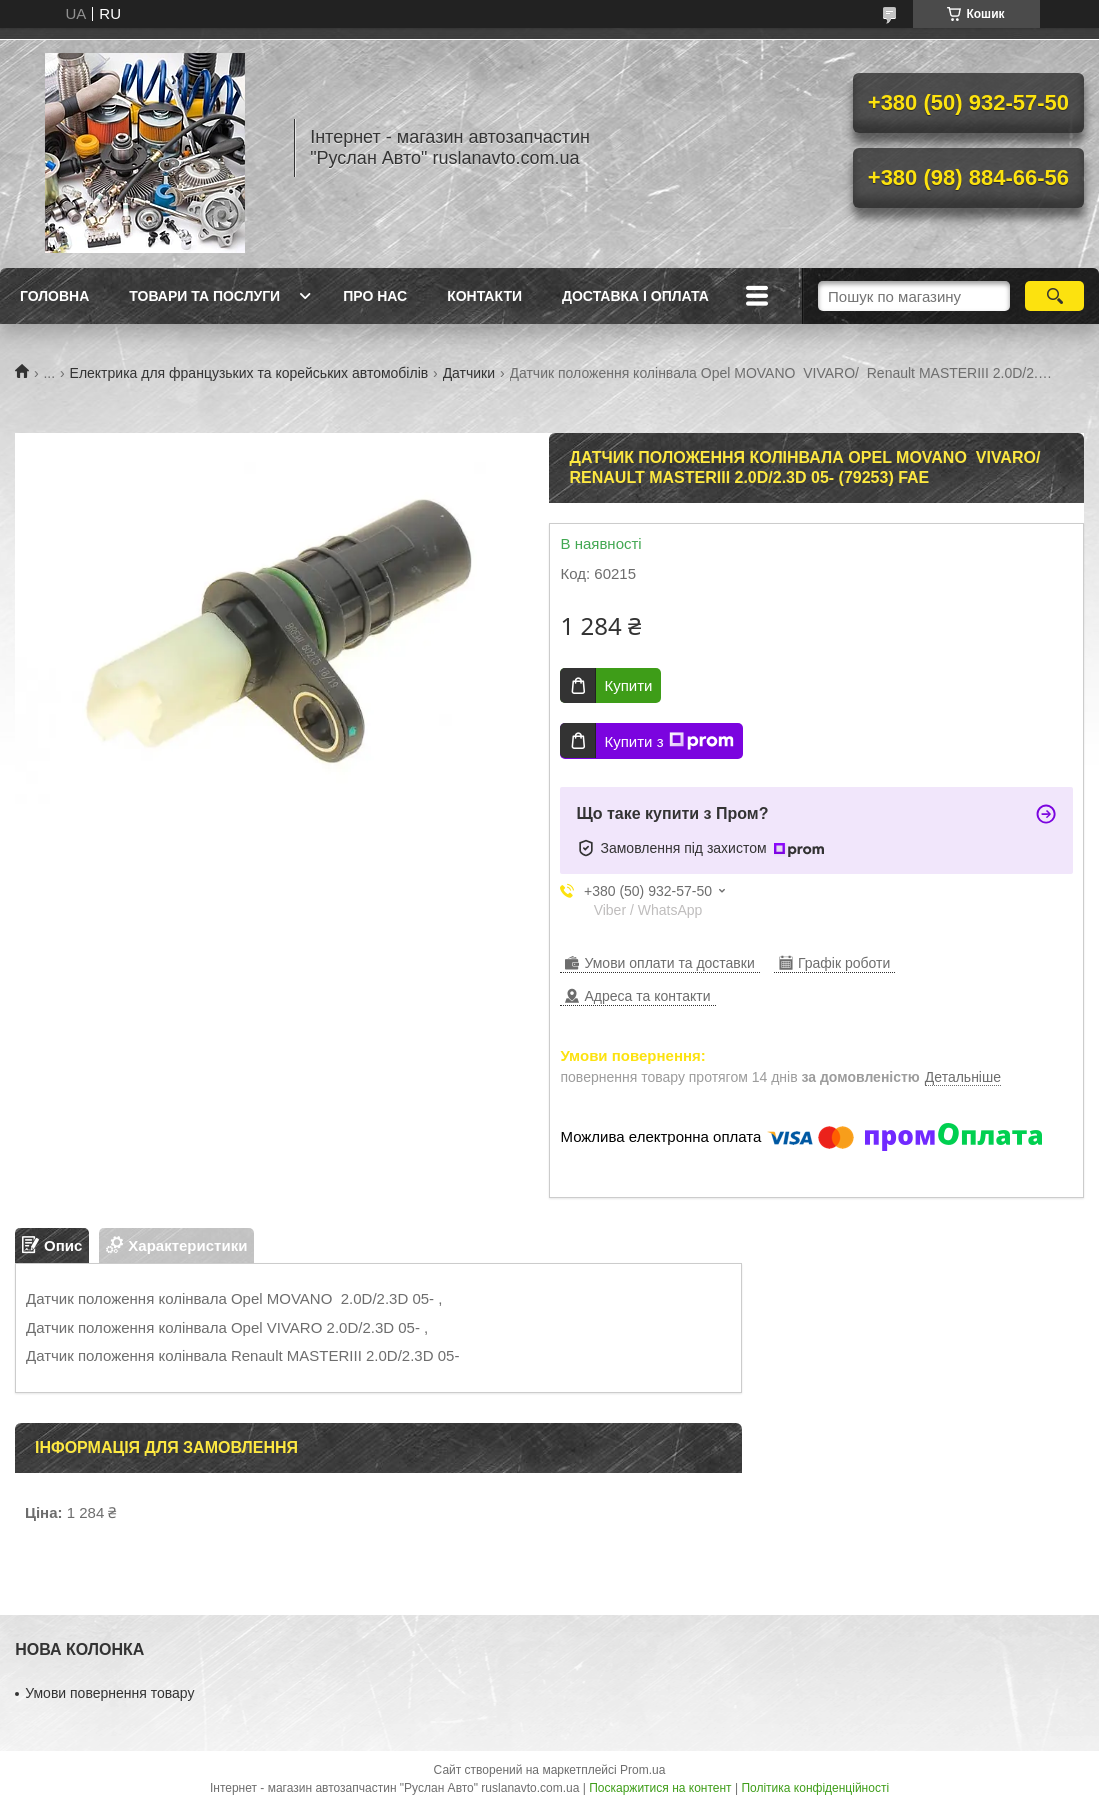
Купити (628, 685)
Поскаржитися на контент (660, 1788)
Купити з (668, 741)
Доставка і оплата (635, 296)
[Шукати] (1054, 296)
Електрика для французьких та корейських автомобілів (249, 373)
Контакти (484, 296)
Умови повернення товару (109, 1693)
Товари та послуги (204, 296)
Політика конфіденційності (815, 1788)
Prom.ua (642, 1770)
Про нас (375, 296)
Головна (54, 296)
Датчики (469, 373)
